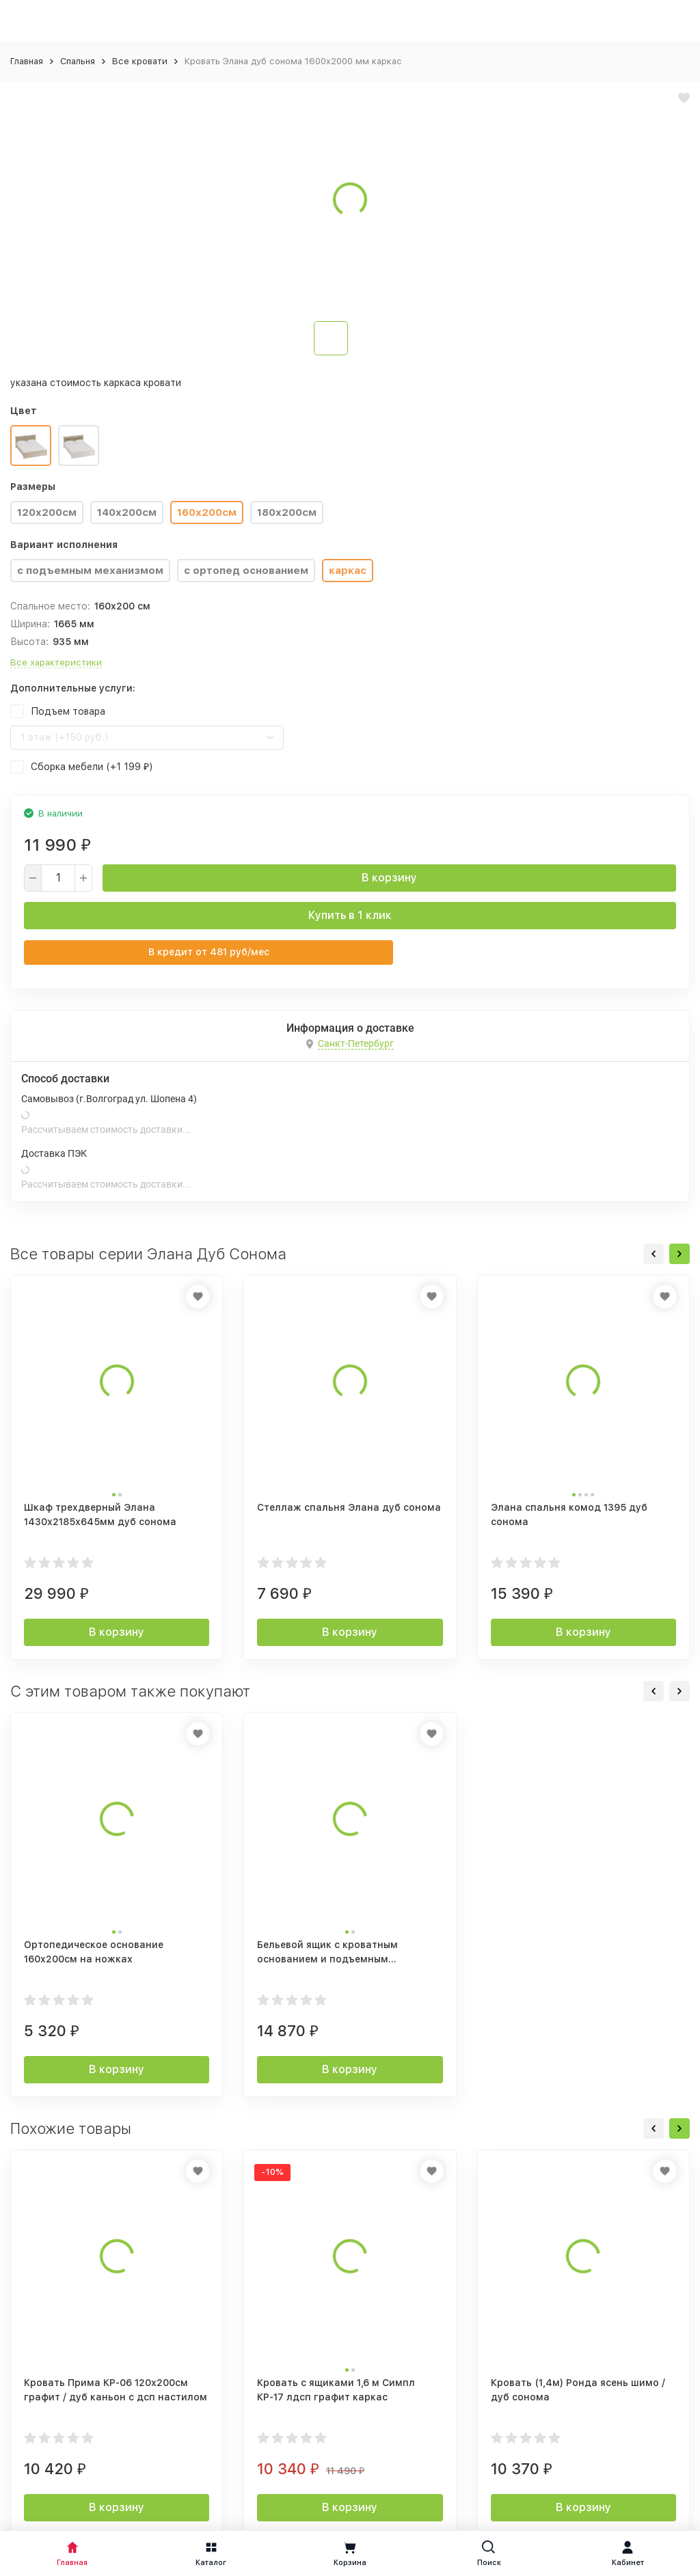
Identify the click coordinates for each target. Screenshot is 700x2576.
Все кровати (139, 61)
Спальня (77, 61)
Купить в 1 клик (350, 915)
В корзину (389, 877)
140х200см (127, 512)
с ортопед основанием (246, 570)
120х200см (47, 512)
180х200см (287, 512)
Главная (26, 61)
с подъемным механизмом (90, 570)
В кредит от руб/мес (208, 951)
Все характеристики (56, 662)
